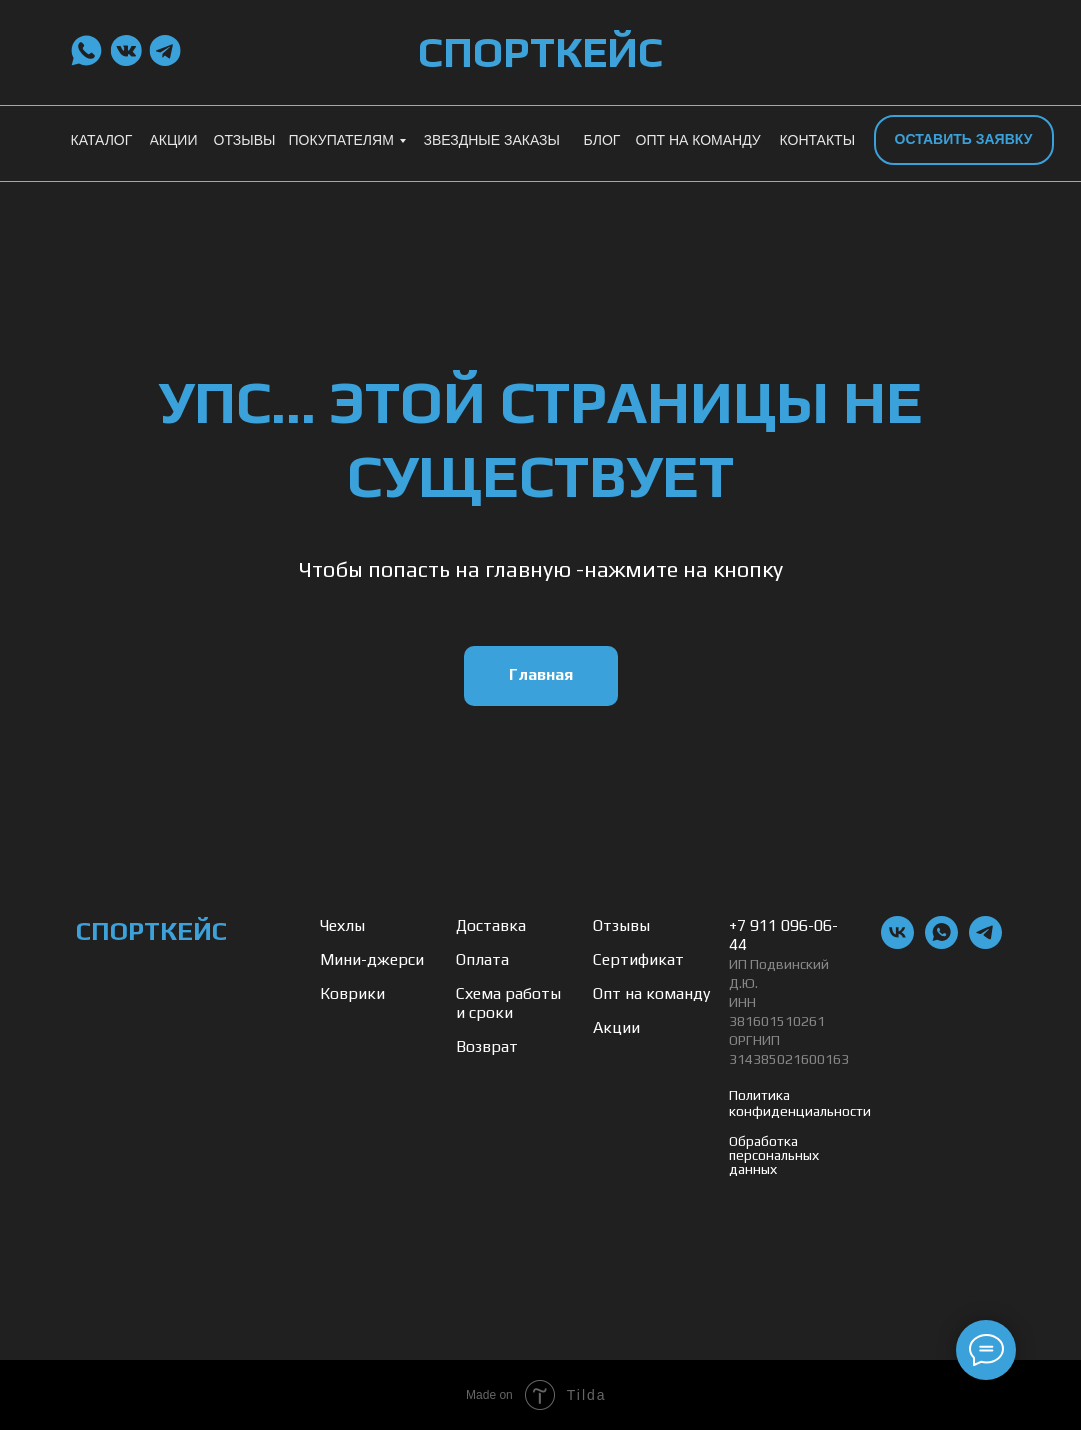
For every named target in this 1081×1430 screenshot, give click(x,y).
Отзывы (621, 925)
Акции (616, 1027)
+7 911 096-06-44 (783, 935)
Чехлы (342, 925)
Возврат (487, 1046)
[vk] (897, 943)
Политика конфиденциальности (800, 1103)
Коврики (352, 993)
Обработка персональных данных (774, 1155)
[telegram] (985, 943)
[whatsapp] (941, 943)
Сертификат (638, 959)
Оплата (482, 959)
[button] (964, 140)
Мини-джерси (372, 959)
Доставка (491, 925)
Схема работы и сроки (508, 1003)
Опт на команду (651, 993)
